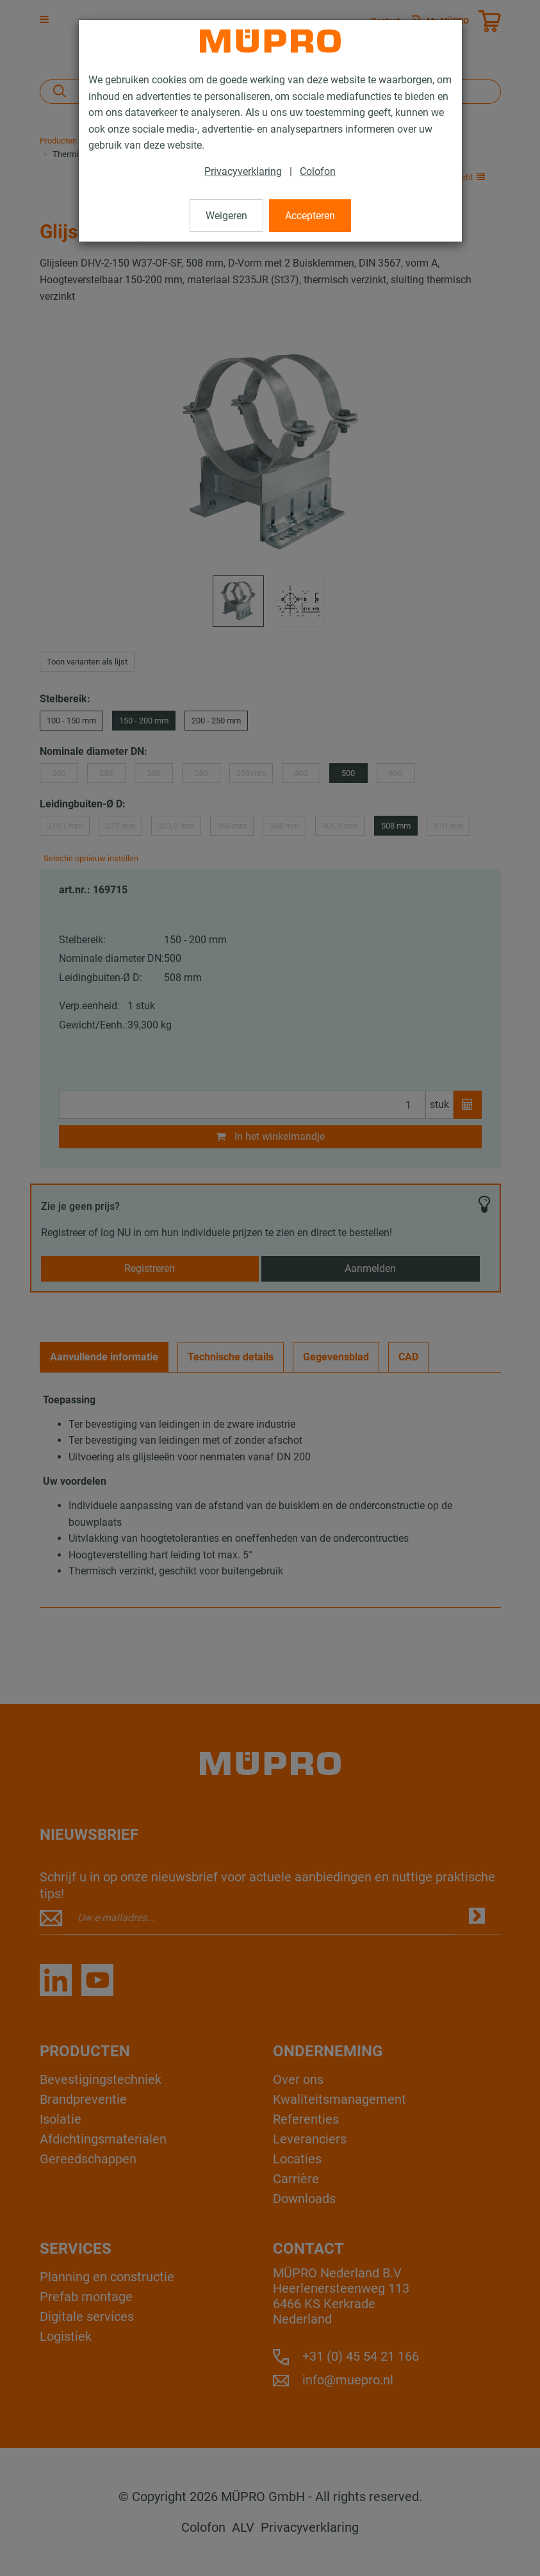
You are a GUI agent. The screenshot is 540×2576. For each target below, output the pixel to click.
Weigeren (226, 216)
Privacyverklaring (243, 171)
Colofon (318, 171)
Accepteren (310, 216)
